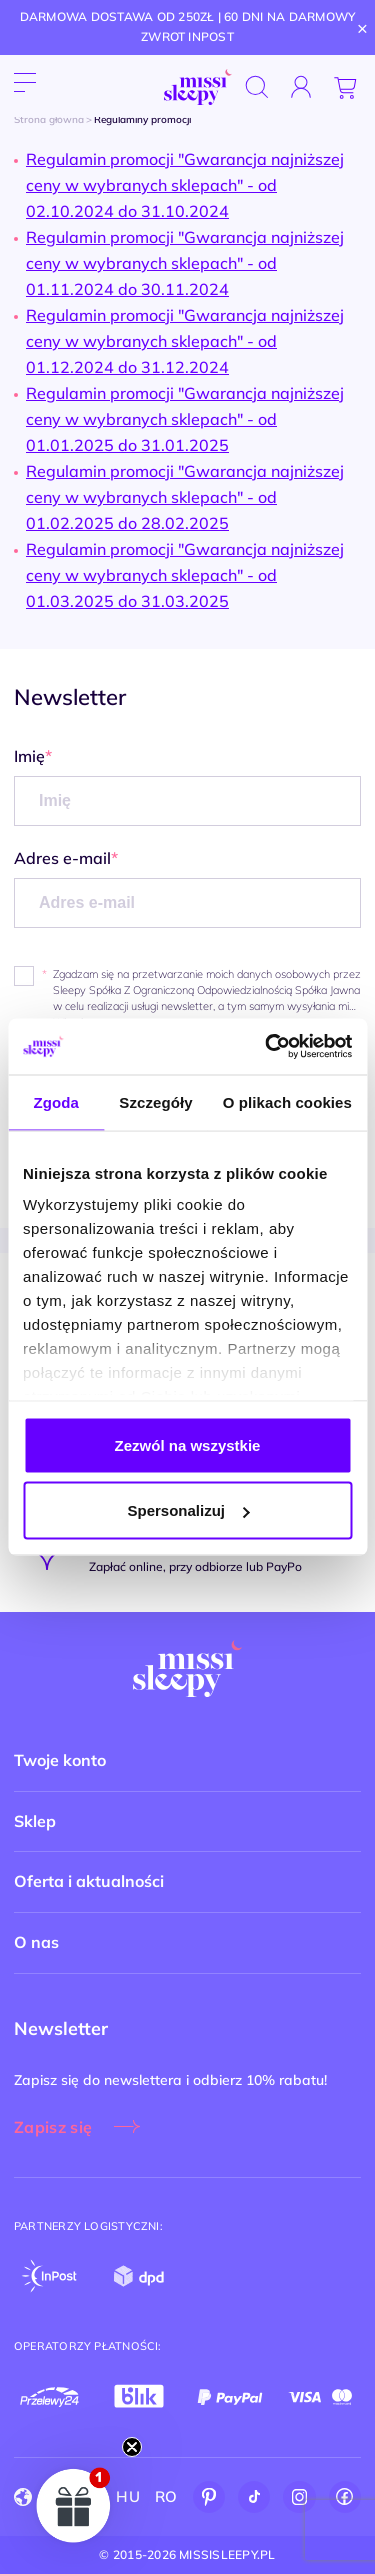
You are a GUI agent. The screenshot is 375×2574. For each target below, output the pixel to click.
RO (166, 2496)
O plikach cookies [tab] (287, 1101)
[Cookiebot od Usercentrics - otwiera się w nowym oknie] (267, 1047)
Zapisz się (53, 2127)
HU (128, 2496)
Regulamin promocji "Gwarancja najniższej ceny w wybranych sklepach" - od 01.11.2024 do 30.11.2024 (185, 263)
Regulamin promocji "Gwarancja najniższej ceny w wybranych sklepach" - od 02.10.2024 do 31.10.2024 (185, 185)
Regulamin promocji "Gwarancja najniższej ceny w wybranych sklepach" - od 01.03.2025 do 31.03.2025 (185, 575)
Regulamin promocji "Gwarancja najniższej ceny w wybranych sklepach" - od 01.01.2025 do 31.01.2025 (185, 419)
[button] (74, 2505)
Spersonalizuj (188, 1510)
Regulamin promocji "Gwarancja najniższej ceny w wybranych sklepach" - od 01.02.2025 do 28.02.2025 (185, 497)
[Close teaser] (132, 2447)
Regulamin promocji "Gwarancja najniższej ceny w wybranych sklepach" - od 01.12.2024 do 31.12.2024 (185, 341)
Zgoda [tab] (56, 1101)
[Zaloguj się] (301, 87)
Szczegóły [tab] (155, 1101)
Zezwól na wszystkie (188, 1444)
